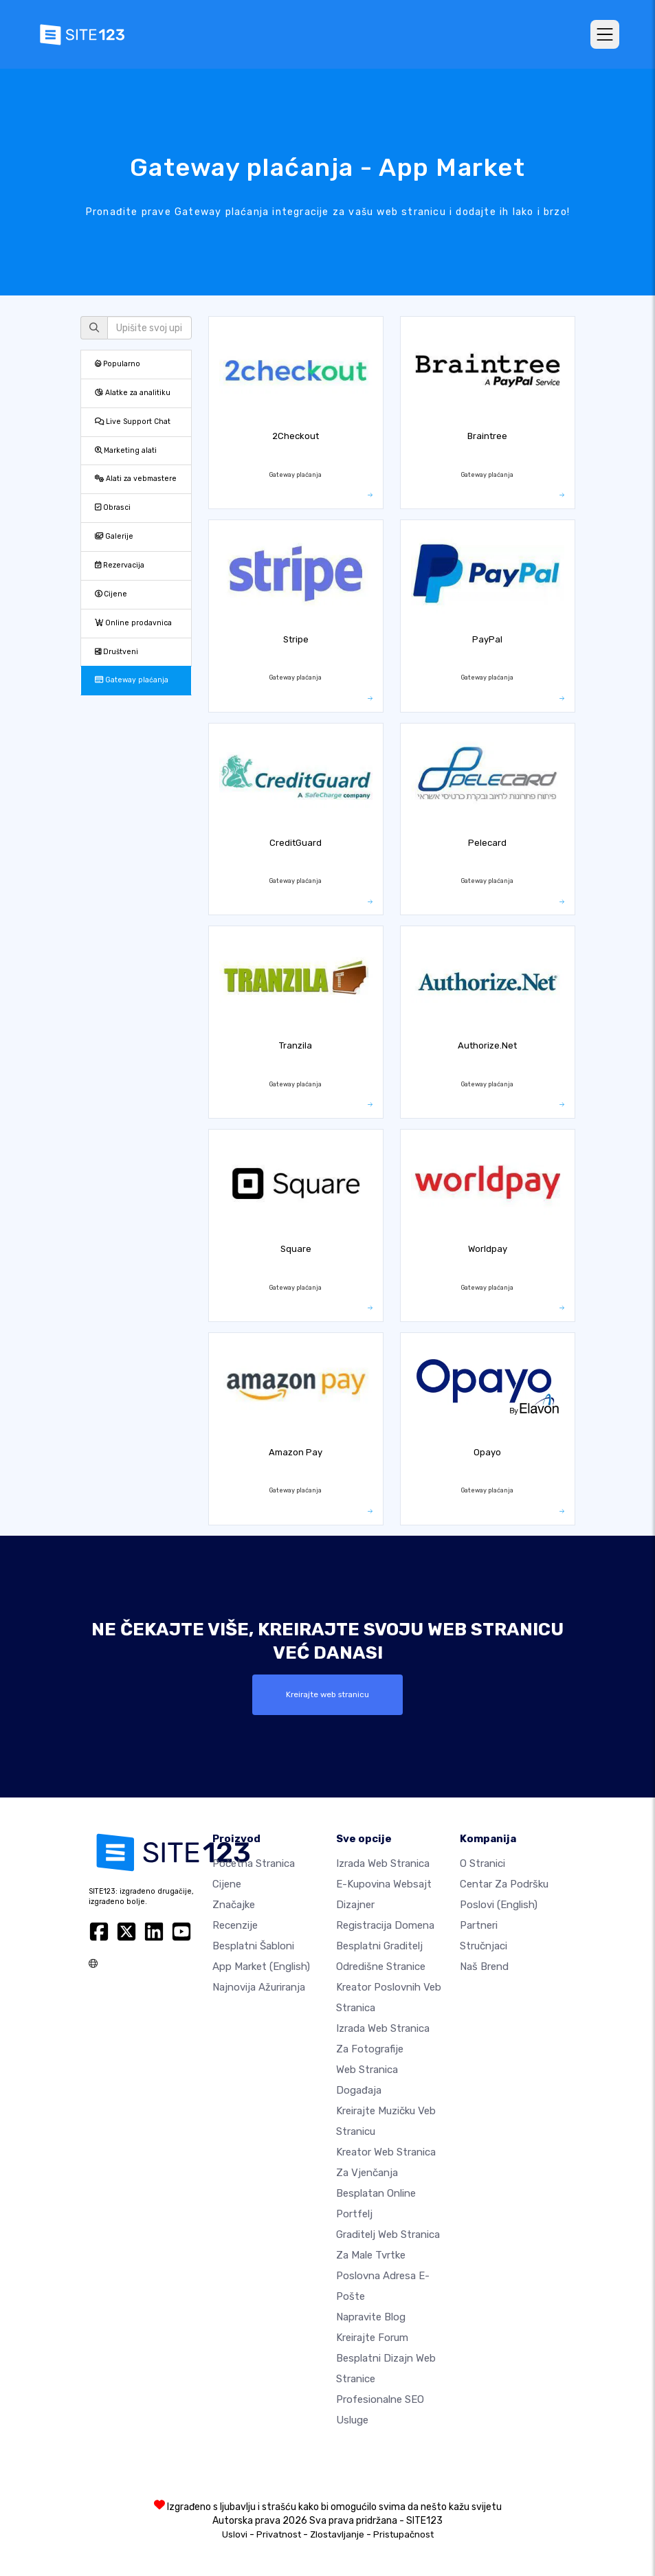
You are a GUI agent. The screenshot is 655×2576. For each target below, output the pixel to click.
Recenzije (235, 1925)
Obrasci (113, 507)
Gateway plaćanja (131, 679)
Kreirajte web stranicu (327, 1694)
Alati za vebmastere (136, 478)
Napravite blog (371, 2317)
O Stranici (482, 1863)
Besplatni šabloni (253, 1946)
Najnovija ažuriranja (258, 1987)
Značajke (233, 1905)
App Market (261, 1966)
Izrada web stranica (383, 1863)
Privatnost (278, 2534)
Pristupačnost (403, 2534)
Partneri (479, 1925)
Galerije (114, 536)
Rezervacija (119, 565)
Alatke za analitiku (132, 392)
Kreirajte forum (372, 2337)
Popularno (117, 363)
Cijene (111, 594)
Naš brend (484, 1966)
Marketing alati (126, 450)
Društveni (116, 651)
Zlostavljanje (337, 2534)
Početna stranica (253, 1863)
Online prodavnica (133, 622)
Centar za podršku (504, 1884)
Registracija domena (385, 1925)
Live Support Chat (132, 421)
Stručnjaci (483, 1946)
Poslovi (498, 1905)
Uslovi (234, 2534)
